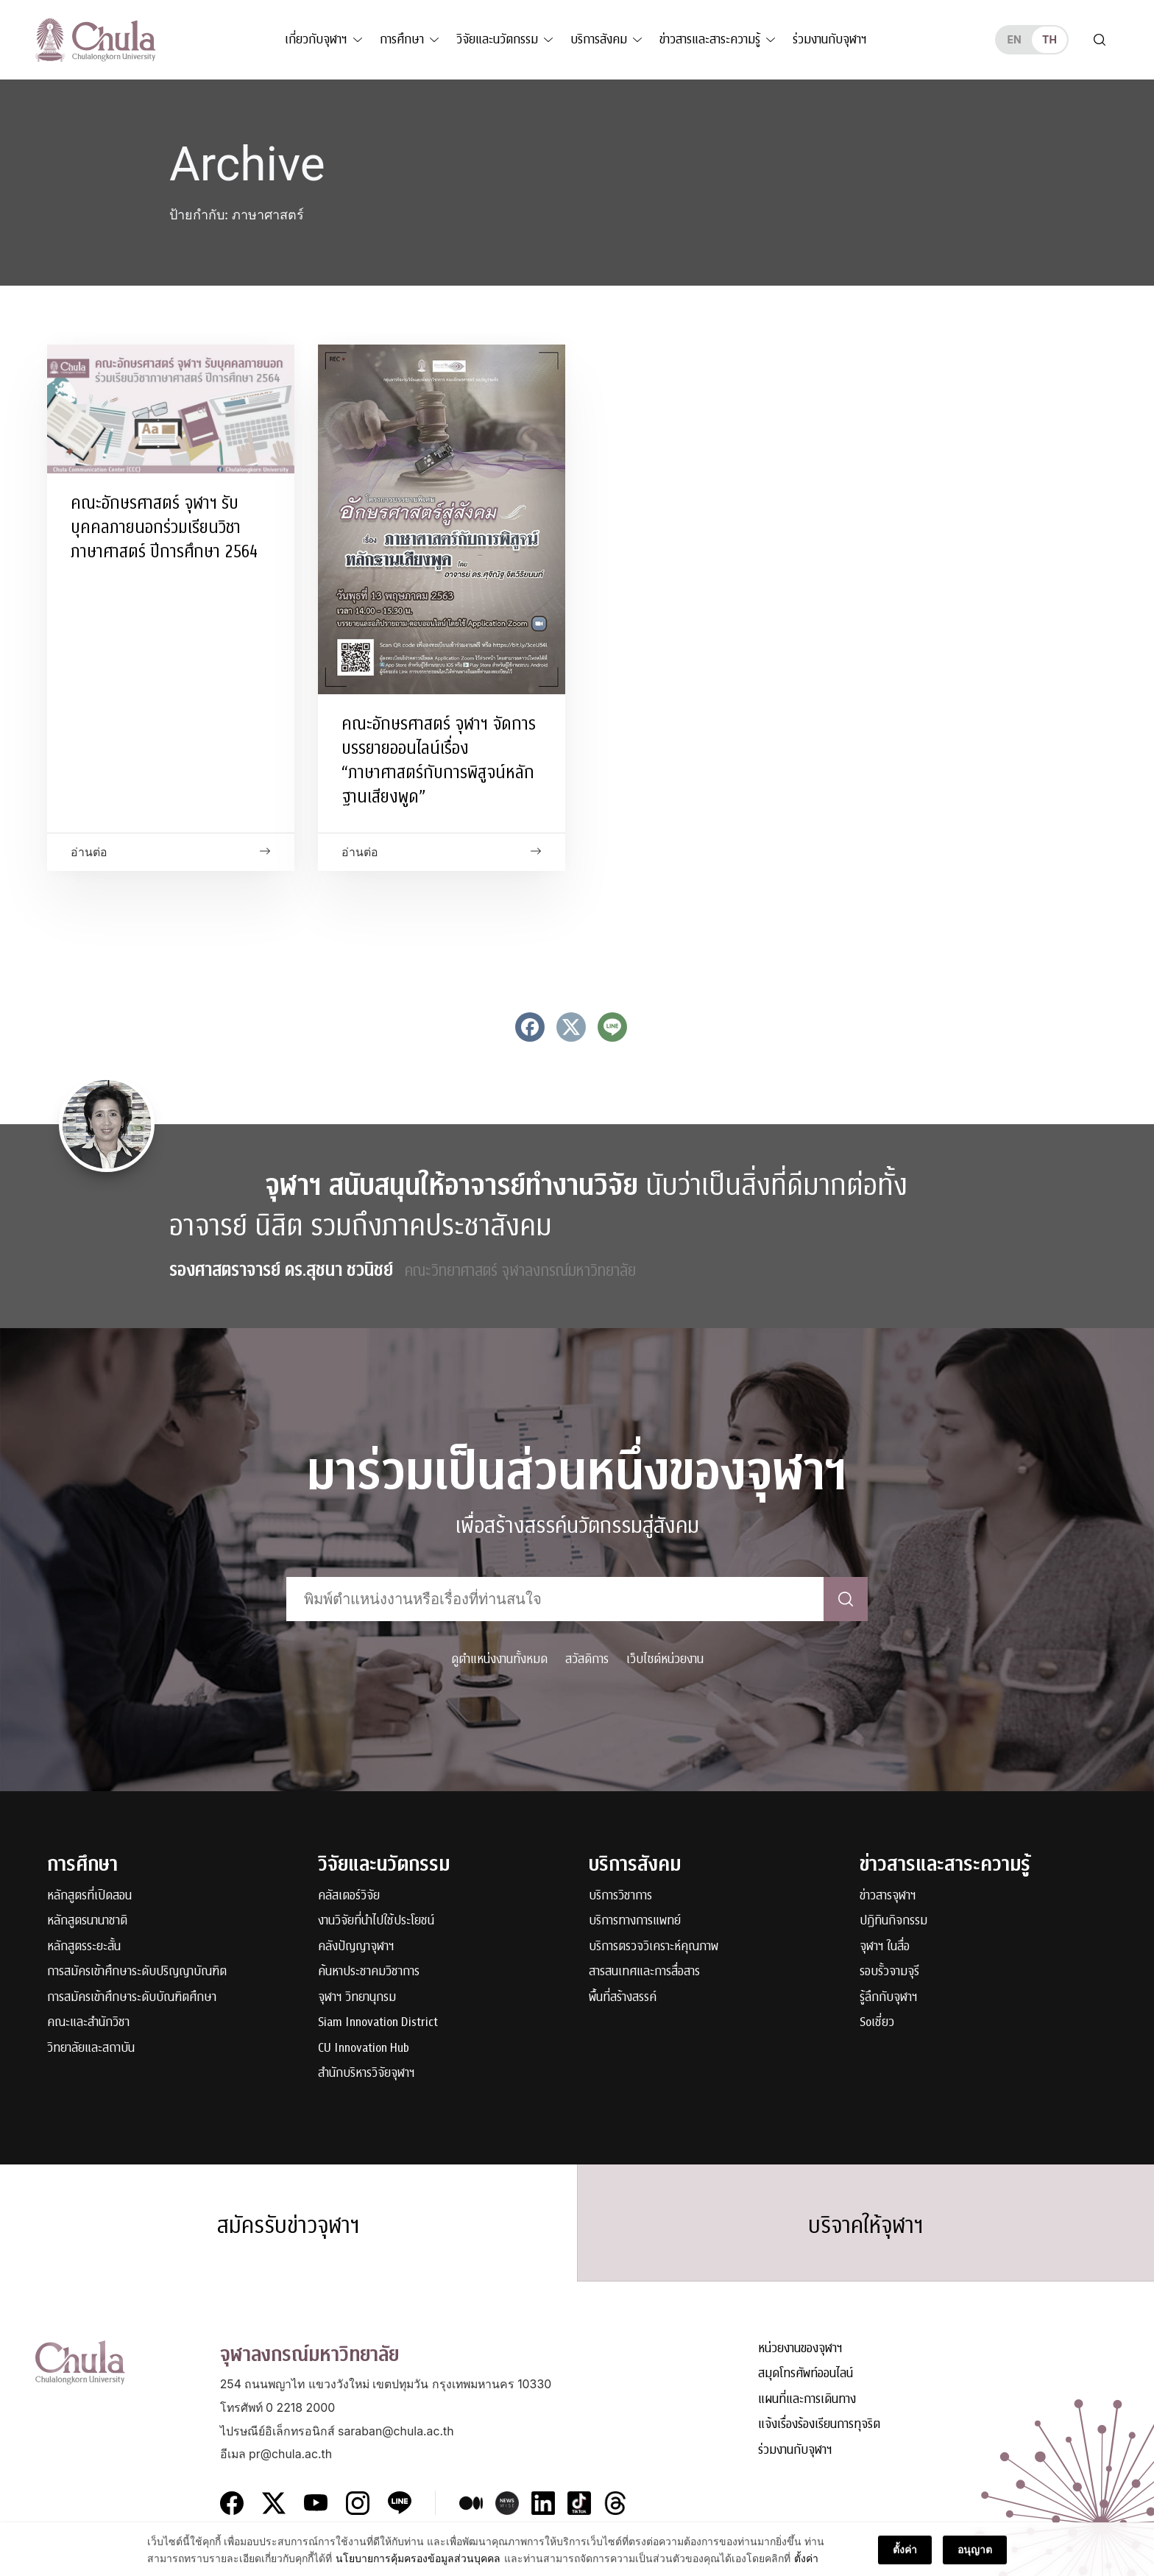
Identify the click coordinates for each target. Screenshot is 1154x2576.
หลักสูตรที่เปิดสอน (89, 1896)
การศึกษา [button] (402, 39)
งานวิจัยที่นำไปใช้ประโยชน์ (376, 1921)
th (1049, 39)
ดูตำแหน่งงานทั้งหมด (499, 1659)
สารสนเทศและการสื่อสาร (644, 1971)
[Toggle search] (1099, 40)
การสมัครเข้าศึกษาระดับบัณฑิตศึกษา (131, 1997)
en (1014, 39)
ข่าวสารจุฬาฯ (888, 1896)
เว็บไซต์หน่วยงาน (665, 1659)
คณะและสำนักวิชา (88, 2022)
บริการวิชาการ (620, 1896)
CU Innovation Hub (363, 2048)
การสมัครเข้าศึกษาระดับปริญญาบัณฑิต (137, 1971)
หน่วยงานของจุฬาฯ (800, 2348)
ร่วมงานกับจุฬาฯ (830, 39)
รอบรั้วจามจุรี (889, 1971)
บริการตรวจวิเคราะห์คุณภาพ (653, 1946)
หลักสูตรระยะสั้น (84, 1946)
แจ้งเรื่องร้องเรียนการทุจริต (819, 2424)
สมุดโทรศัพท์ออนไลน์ (805, 2373)
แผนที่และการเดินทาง (807, 2399)
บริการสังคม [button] (598, 39)
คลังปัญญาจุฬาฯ (356, 1946)
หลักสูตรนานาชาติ (87, 1921)
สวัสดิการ (587, 1659)
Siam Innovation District (378, 2022)
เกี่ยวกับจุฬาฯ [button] (316, 39)
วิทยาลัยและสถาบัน (91, 2048)
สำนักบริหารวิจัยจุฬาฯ (366, 2073)
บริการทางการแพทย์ (635, 1921)
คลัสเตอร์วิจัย (349, 1896)
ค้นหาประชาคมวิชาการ (369, 1971)
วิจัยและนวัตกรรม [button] (497, 39)
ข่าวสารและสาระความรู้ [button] (709, 39)
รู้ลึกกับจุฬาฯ (889, 1997)
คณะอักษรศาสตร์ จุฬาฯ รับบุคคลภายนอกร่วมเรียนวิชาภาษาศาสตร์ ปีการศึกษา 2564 (164, 527)
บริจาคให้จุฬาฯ (866, 2225)
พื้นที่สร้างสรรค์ (622, 1997)
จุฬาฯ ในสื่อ (885, 1946)
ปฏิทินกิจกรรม (893, 1921)
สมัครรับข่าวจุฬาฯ (288, 2225)
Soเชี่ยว (877, 2022)
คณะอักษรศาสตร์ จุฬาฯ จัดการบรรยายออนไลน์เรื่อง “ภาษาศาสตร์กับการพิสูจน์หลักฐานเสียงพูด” (438, 760)
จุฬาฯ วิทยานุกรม (357, 1997)
